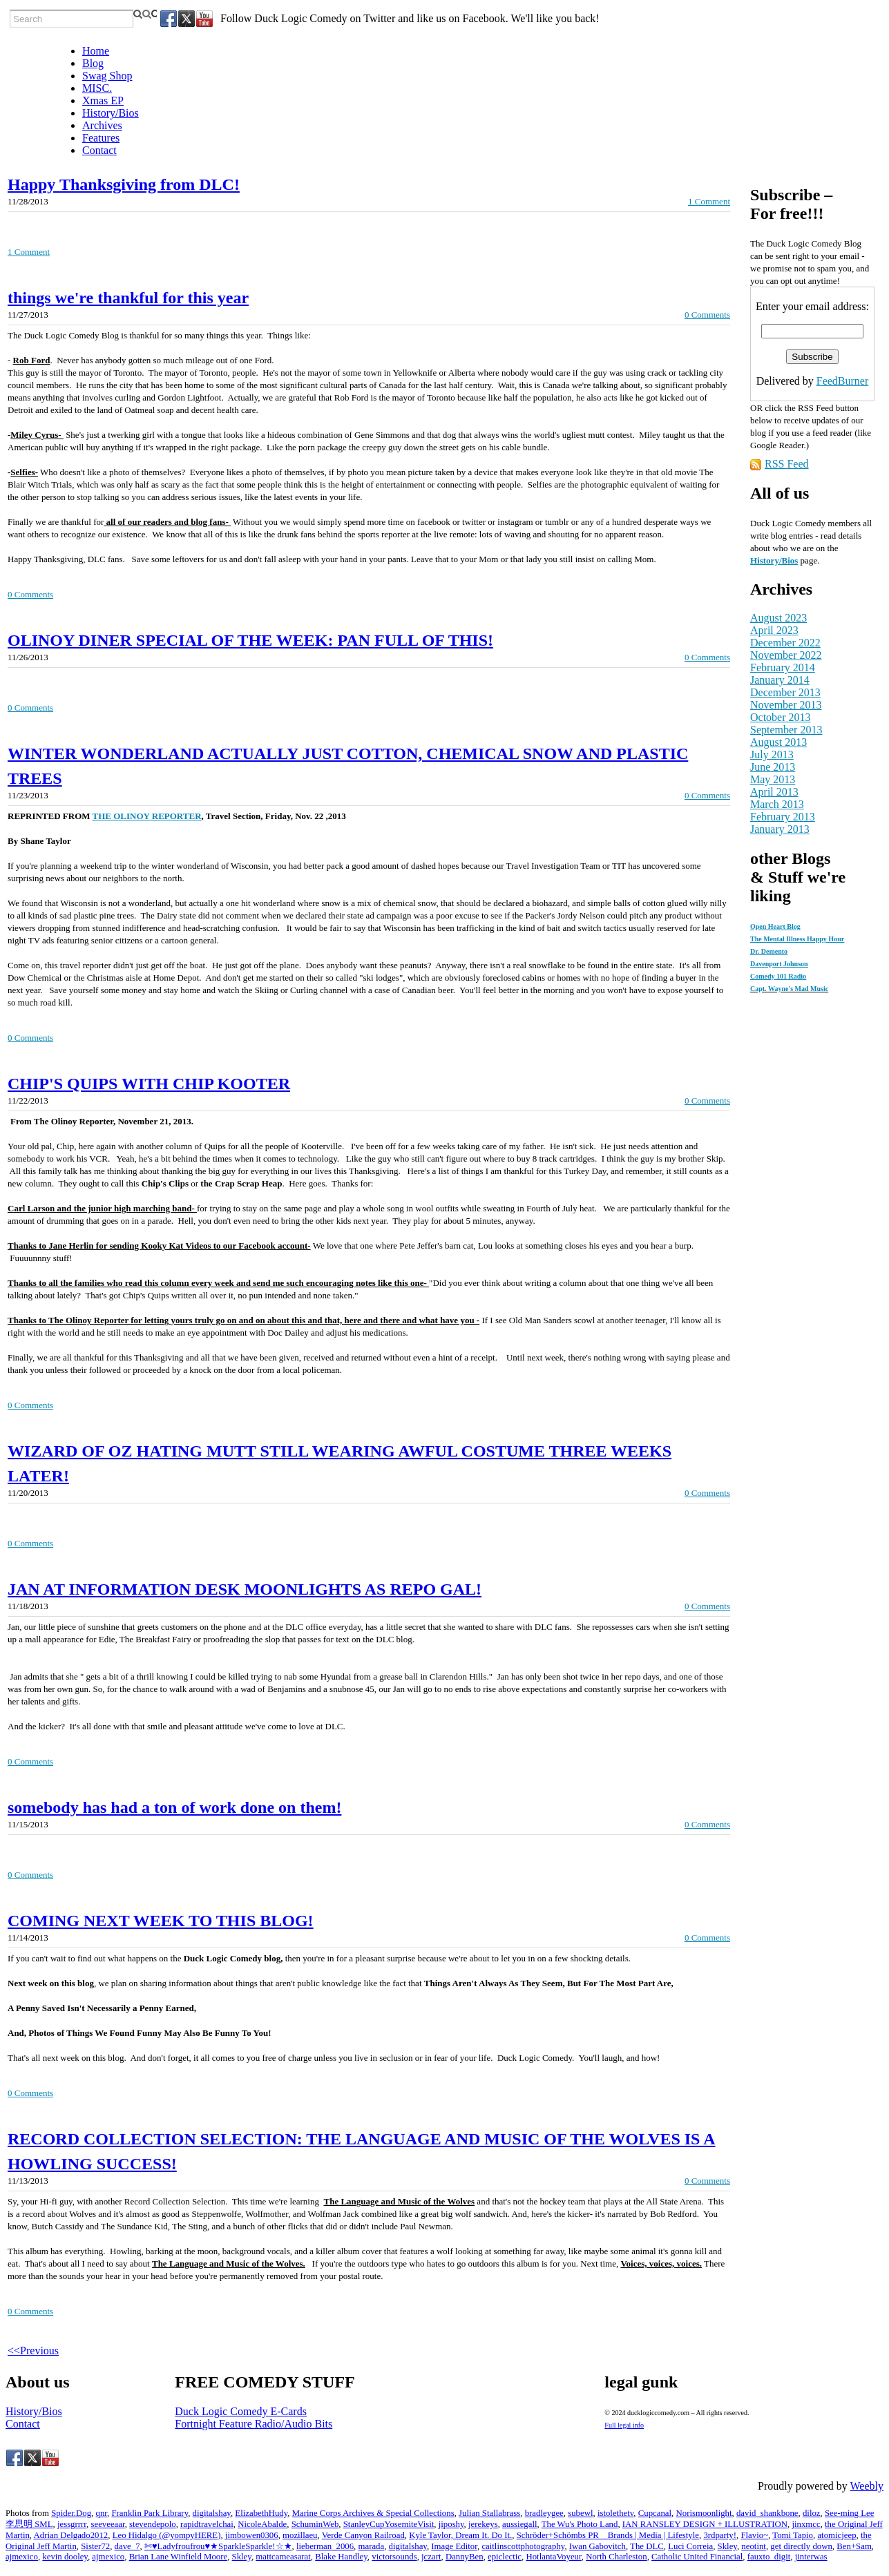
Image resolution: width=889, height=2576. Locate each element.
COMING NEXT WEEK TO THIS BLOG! (161, 1921)
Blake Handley (341, 2556)
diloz (812, 2513)
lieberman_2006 (325, 2546)
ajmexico (22, 2556)
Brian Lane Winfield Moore (178, 2556)
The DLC (647, 2546)
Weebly (866, 2486)
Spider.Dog (71, 2513)
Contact (99, 150)
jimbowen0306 (251, 2535)
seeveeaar (107, 2524)
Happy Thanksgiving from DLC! (124, 184)
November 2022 (786, 655)
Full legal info (624, 2425)
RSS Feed (787, 464)
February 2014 (782, 667)
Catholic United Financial (697, 2556)
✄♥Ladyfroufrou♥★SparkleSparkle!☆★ (218, 2546)
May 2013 (772, 779)
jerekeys (483, 2524)
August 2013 (778, 742)
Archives (102, 125)
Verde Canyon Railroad (363, 2535)
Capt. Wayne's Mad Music (789, 988)
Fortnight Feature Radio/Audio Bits (253, 2424)
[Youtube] (204, 18)
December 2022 (785, 642)
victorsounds (394, 2556)
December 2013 (785, 692)
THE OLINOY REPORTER (147, 816)
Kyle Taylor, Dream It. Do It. (460, 2535)
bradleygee (544, 2513)
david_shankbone (767, 2513)
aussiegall (519, 2524)
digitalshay (212, 2513)
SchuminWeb (315, 2524)
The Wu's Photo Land (580, 2524)
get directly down (801, 2546)
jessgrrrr (71, 2524)
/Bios (788, 560)
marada (372, 2546)
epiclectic (505, 2556)
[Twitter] (186, 18)
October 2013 (780, 717)
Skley (727, 2546)
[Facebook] (168, 18)
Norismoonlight (704, 2513)
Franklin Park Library (149, 2513)
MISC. (97, 88)
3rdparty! (719, 2535)
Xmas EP (103, 100)
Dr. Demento (768, 951)
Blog (93, 63)
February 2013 (782, 817)
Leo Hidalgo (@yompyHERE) (167, 2535)
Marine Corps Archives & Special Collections (373, 2513)
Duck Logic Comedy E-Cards (241, 2411)
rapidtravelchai (206, 2524)
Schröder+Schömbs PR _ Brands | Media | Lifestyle (608, 2535)
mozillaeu (300, 2535)
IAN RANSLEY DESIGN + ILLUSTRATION (704, 2524)
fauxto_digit (769, 2556)
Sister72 (95, 2546)
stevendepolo (152, 2524)
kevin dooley (65, 2556)
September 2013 (786, 730)
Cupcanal (654, 2513)
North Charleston (616, 2556)
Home (95, 51)
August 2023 (778, 618)
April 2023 (774, 630)
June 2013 (772, 767)
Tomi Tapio (792, 2535)
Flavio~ (754, 2535)
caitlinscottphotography (522, 2546)
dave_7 (127, 2546)
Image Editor (454, 2546)
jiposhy (451, 2524)
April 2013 (774, 792)
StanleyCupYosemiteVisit (388, 2524)
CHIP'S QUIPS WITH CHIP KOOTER (149, 1084)
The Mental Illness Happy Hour (797, 939)
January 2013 (780, 829)
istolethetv (615, 2513)
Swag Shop (107, 75)
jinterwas (811, 2556)
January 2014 (780, 680)
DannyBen (465, 2556)
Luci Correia (690, 2546)
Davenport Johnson (779, 964)
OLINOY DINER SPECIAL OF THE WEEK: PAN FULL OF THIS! (250, 640)
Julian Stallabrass (489, 2513)
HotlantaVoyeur (553, 2556)
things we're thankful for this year (128, 298)
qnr (101, 2513)
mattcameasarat (283, 2556)
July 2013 (772, 754)
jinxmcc (806, 2524)
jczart (431, 2556)
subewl (580, 2513)
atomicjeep (836, 2535)
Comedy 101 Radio (778, 976)
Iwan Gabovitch (597, 2546)
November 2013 (786, 705)
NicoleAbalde (262, 2524)
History (764, 560)
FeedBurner (842, 381)
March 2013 (777, 804)
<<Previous (33, 2350)
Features (101, 138)
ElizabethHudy (261, 2513)
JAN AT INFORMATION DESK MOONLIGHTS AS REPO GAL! (244, 1589)
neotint (753, 2546)
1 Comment (709, 201)
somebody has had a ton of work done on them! (174, 1807)
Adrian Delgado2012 (71, 2535)
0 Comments (707, 314)
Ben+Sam (854, 2546)
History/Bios (110, 113)
